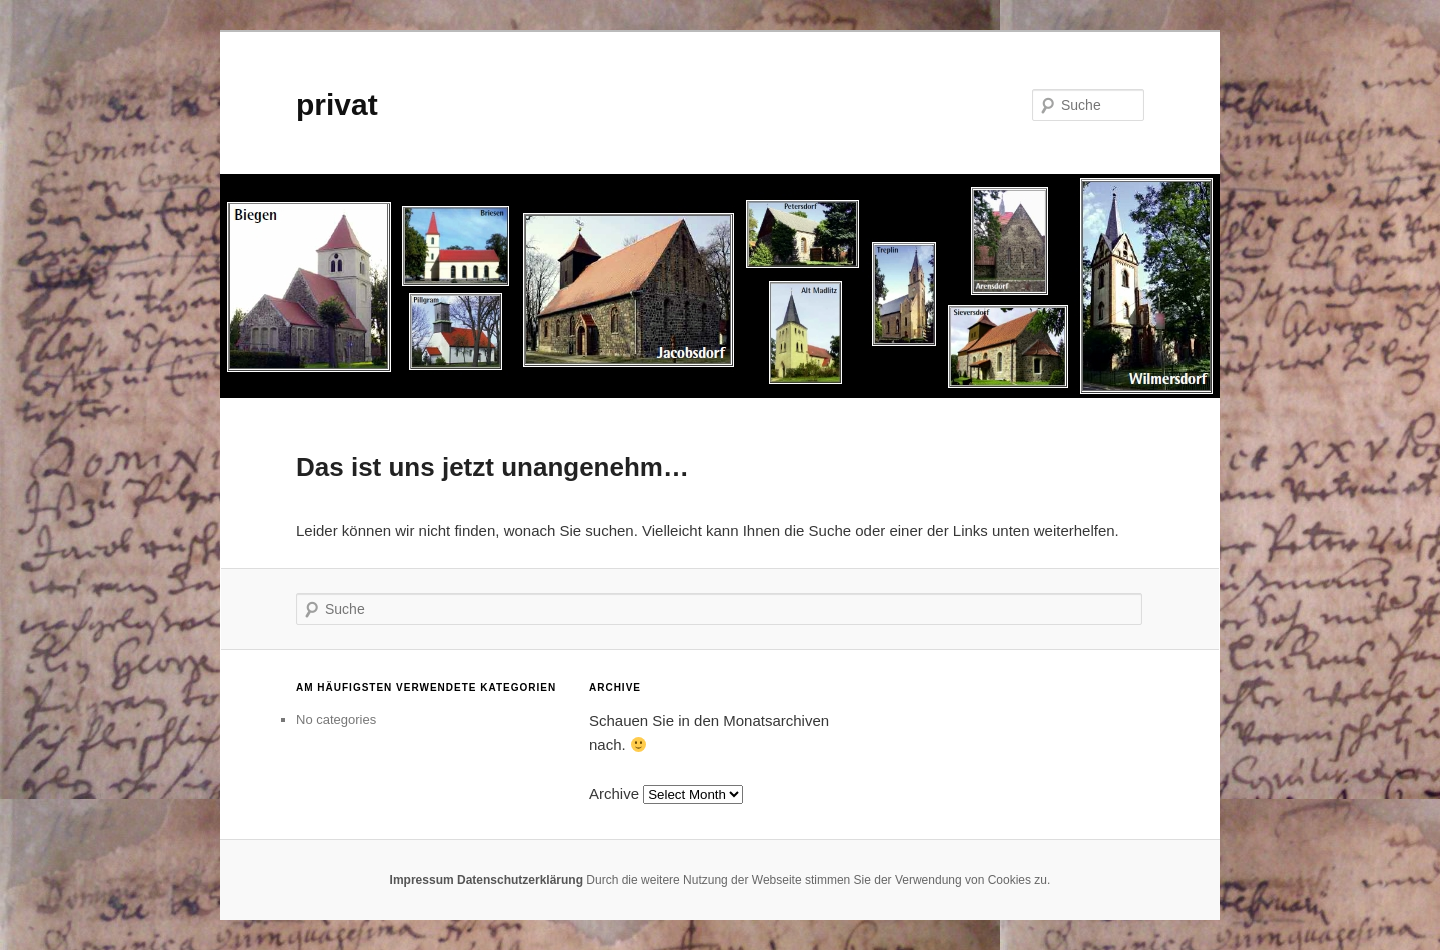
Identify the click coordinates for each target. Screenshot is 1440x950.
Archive (614, 793)
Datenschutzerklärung (520, 880)
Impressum (422, 880)
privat (337, 104)
